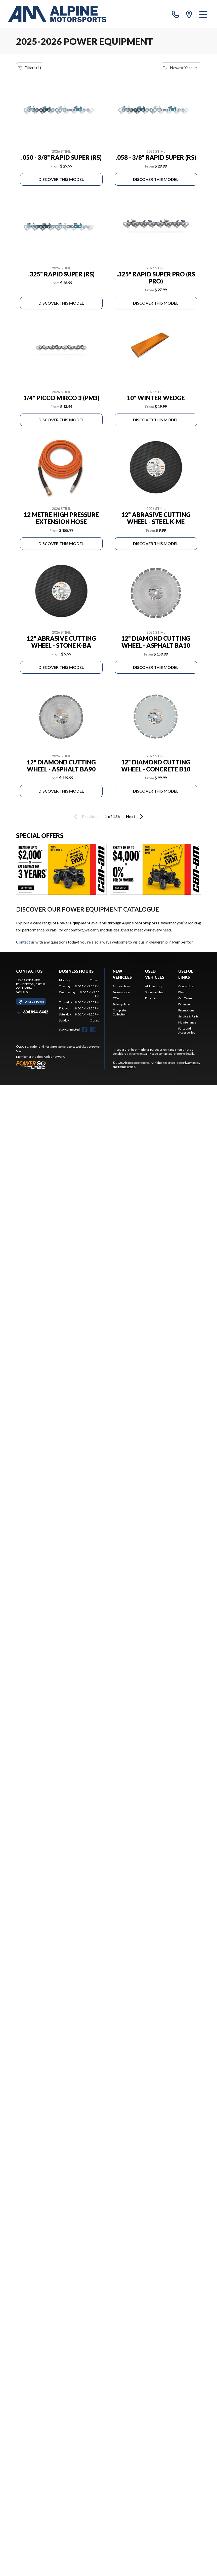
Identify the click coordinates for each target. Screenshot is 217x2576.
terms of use (126, 1067)
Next (135, 816)
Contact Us (185, 986)
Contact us (25, 941)
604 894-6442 (32, 1011)
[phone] (175, 14)
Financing (151, 998)
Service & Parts (188, 1016)
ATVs (116, 998)
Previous (85, 816)
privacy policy (191, 1063)
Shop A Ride (44, 1056)
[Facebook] (85, 1030)
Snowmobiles (122, 992)
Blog (181, 992)
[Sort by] (181, 67)
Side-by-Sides (122, 1004)
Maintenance (187, 1022)
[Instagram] (93, 1030)
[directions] (189, 14)
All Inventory (121, 986)
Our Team (185, 998)
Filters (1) (29, 68)
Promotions (186, 1010)
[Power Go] (60, 1065)
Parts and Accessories (186, 1030)
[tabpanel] (79, 1000)
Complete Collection (119, 1012)
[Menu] (203, 14)
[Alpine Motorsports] (57, 14)
